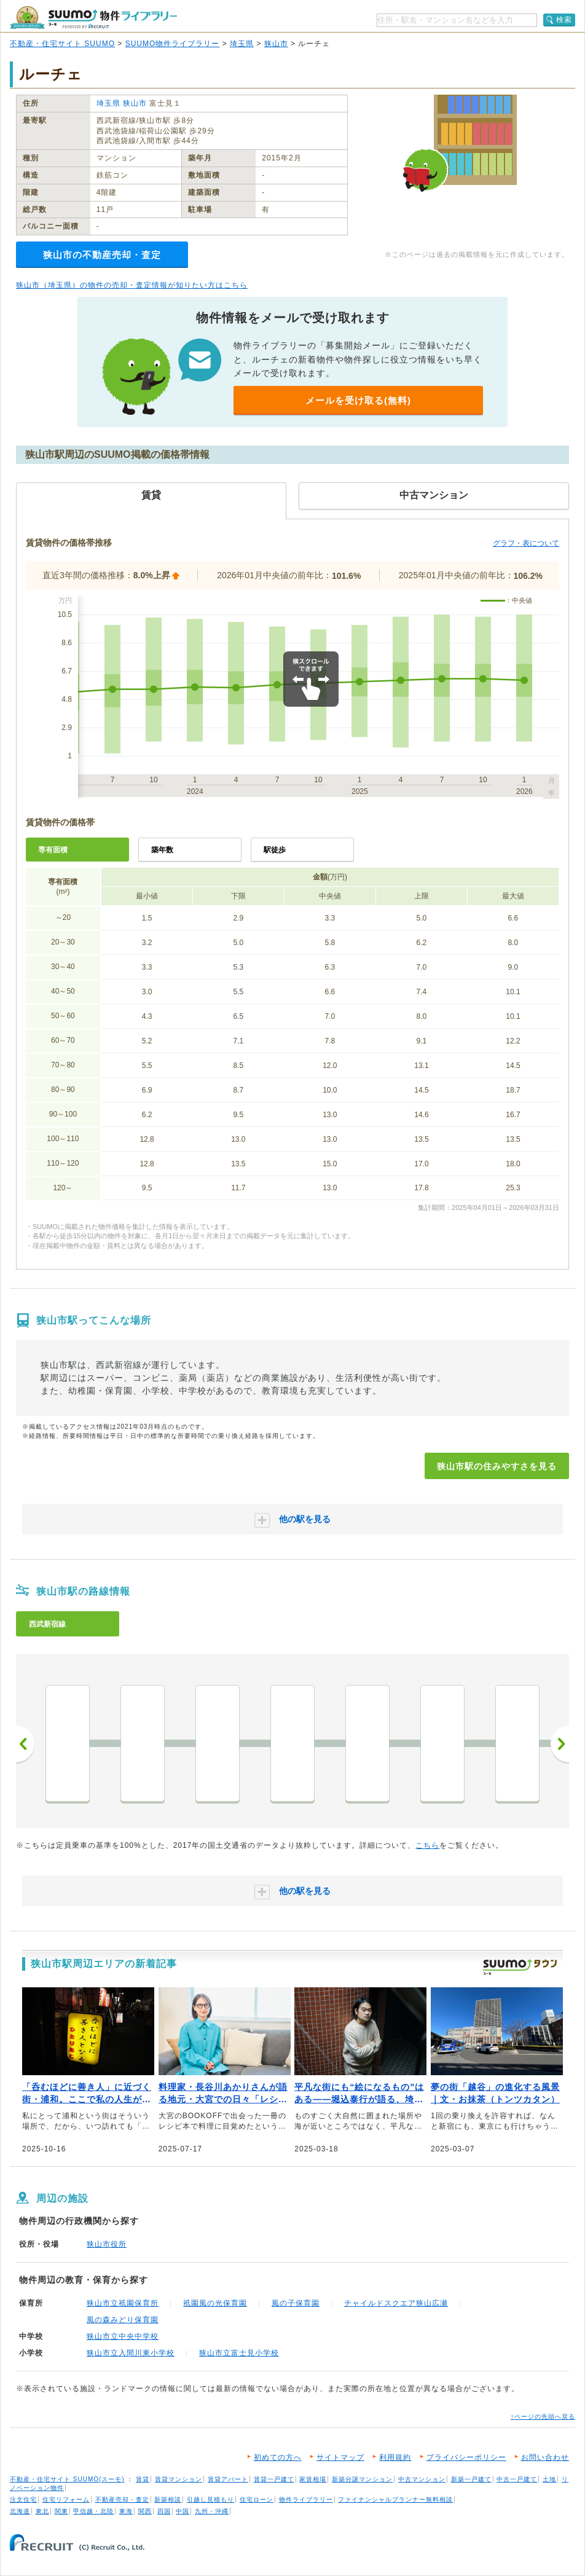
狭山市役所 (107, 2244)
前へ (25, 1744)
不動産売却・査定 (122, 2499)
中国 (182, 2511)
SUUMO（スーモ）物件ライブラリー (93, 17)
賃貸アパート (228, 2479)
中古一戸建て (517, 2479)
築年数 (162, 850)
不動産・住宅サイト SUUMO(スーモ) (67, 2479)
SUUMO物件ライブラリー (172, 43)
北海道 (20, 2511)
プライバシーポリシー (466, 2457)
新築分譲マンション (362, 2479)
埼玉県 (242, 43)
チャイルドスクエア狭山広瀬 (396, 2303)
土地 (549, 2479)
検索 (564, 19)
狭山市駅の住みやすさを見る (497, 1466)
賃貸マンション (178, 2479)
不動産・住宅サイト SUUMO (62, 43)
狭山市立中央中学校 (123, 2336)
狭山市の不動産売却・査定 (102, 254)
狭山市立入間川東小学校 (131, 2353)
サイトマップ (340, 2457)
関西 (145, 2511)
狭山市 (276, 43)
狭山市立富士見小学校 (239, 2353)
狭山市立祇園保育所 (123, 2303)
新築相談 (167, 2499)
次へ (560, 1744)
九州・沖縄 (212, 2511)
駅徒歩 (275, 850)
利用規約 (395, 2457)
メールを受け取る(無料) (358, 400)
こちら (427, 1845)
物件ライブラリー (306, 2499)
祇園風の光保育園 (215, 2303)
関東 (61, 2511)
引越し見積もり (210, 2499)
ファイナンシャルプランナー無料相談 (395, 2499)
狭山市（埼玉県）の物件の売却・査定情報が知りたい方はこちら (132, 285)
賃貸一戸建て (274, 2479)
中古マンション (422, 2479)
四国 (164, 2511)
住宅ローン (256, 2499)
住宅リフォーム (66, 2499)
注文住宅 (23, 2499)
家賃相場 (312, 2479)
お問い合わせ (545, 2457)
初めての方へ (278, 2457)
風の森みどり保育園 (123, 2319)
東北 (42, 2511)
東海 (126, 2511)
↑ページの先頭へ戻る (543, 2416)
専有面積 (53, 850)
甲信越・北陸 (93, 2511)
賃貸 (142, 2479)
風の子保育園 (296, 2303)
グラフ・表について (526, 543)
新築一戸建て (471, 2479)
